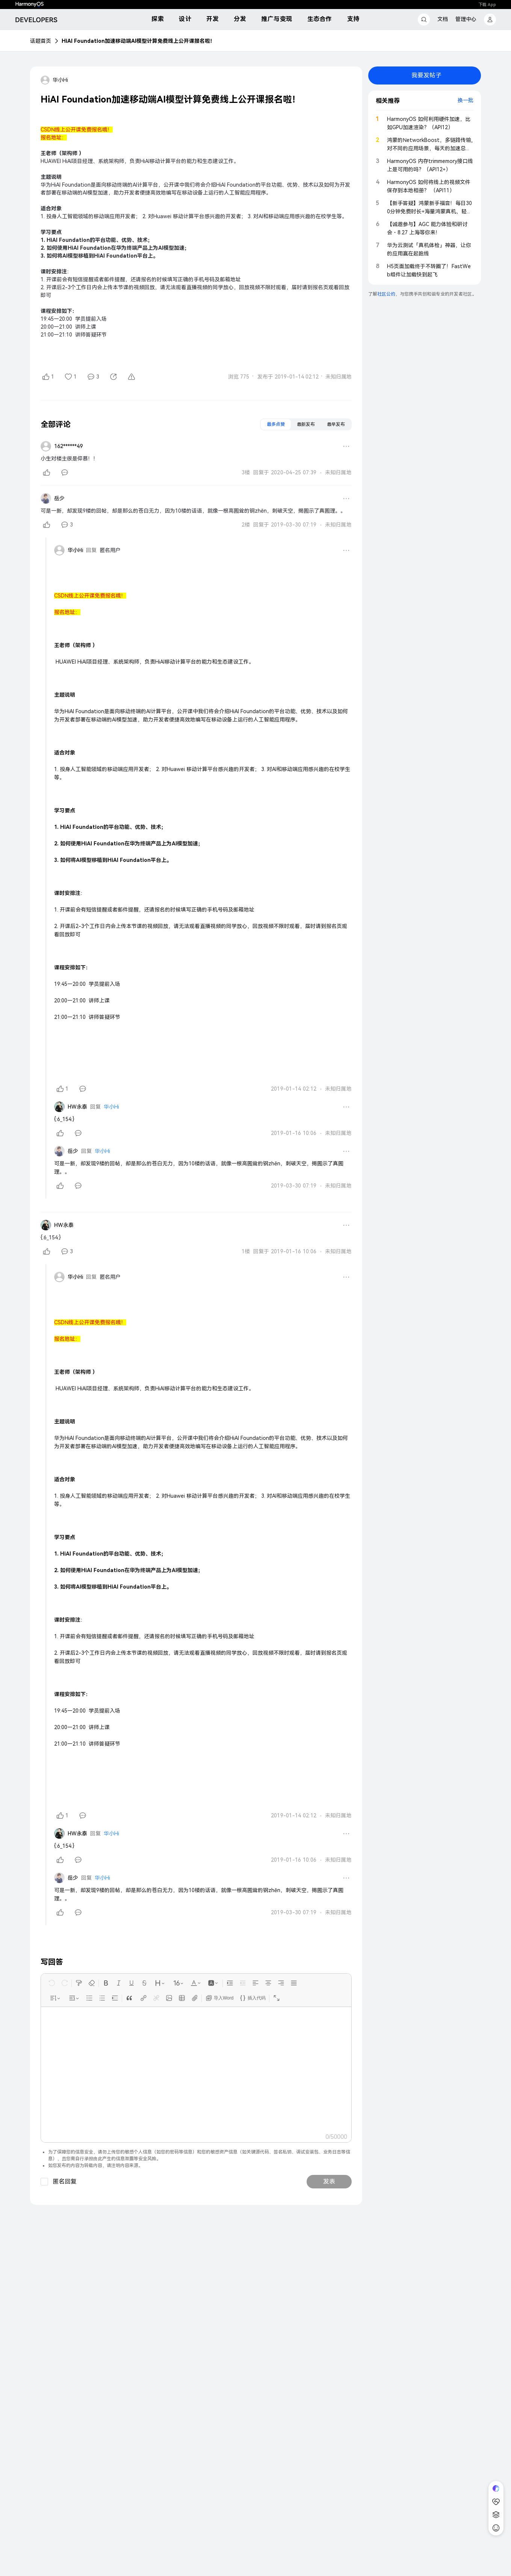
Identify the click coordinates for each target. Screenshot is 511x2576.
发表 (329, 2181)
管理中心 (465, 19)
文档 (442, 19)
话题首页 (40, 41)
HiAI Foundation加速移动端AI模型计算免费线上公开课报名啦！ (138, 41)
